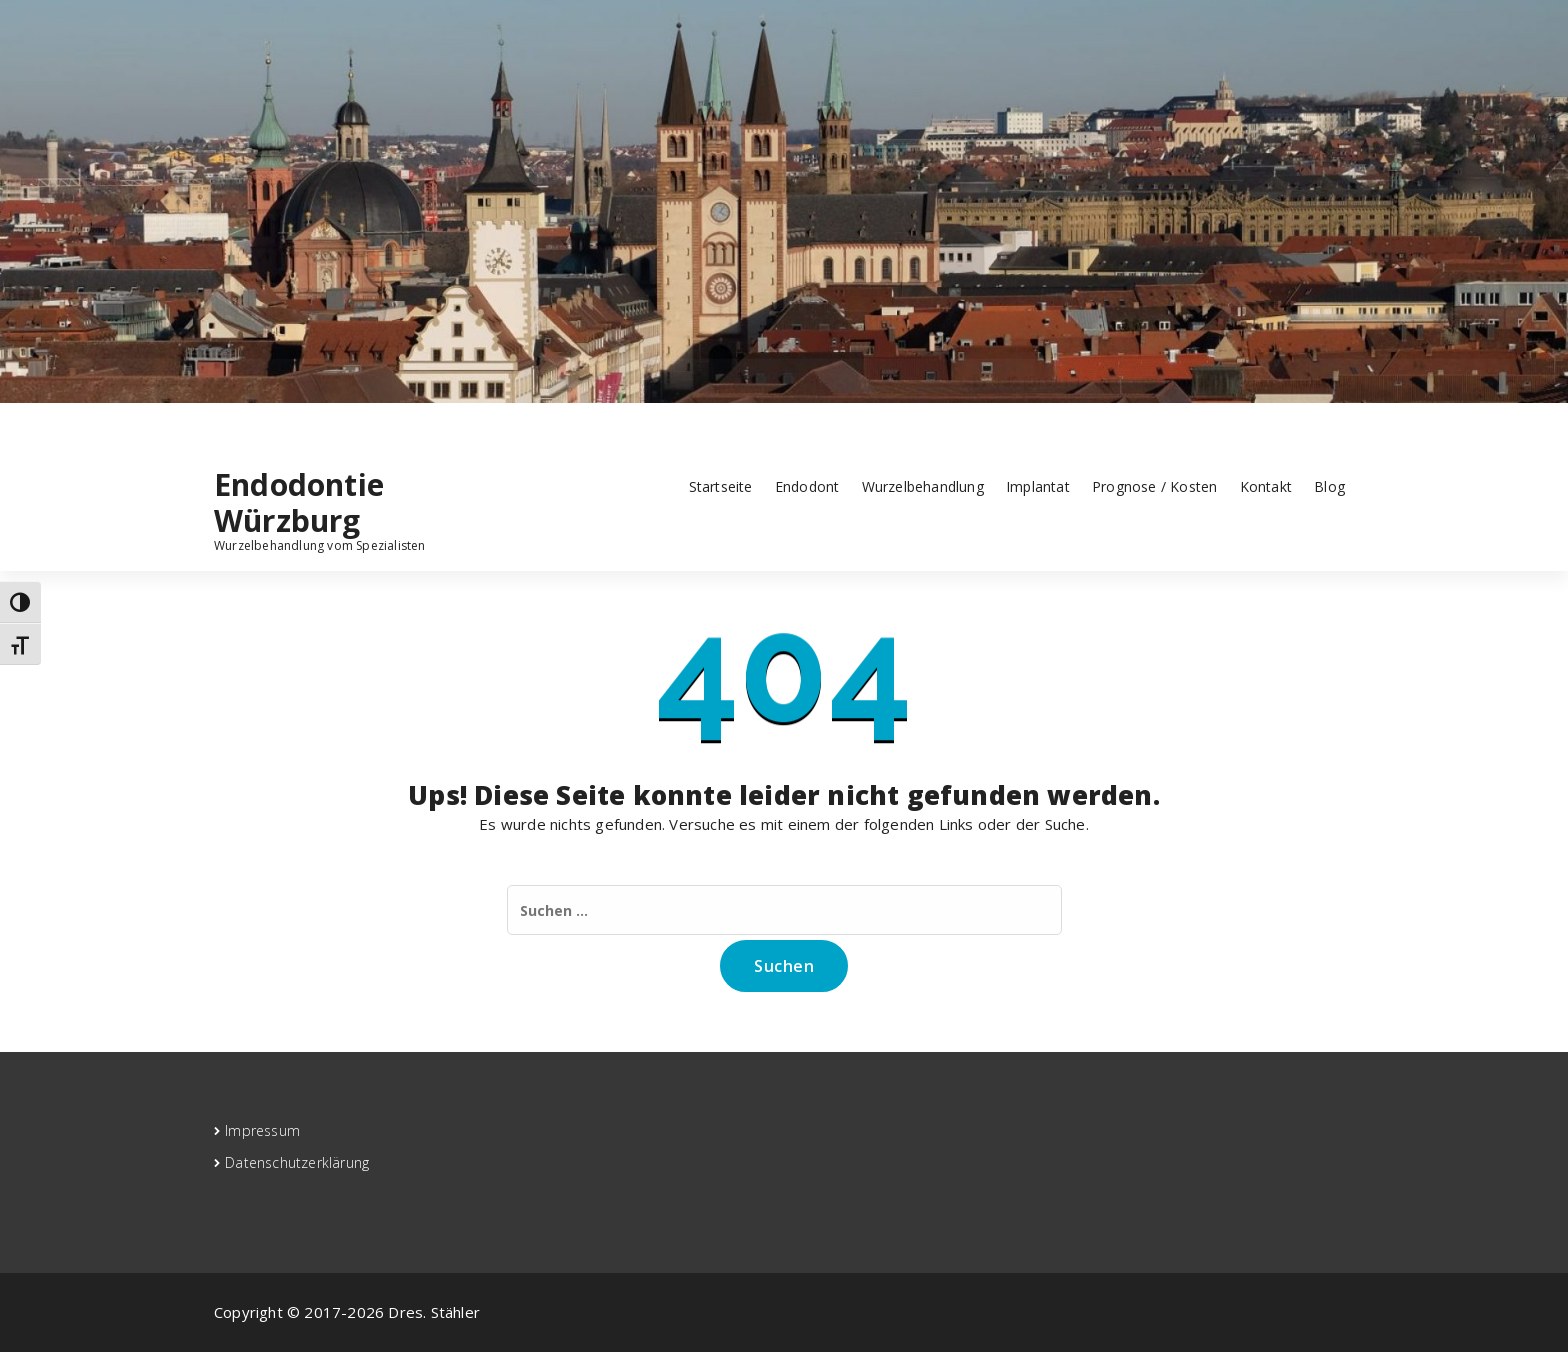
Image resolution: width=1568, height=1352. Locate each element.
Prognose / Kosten (1154, 486)
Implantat (1038, 486)
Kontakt (1266, 486)
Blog (1329, 486)
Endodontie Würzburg (299, 503)
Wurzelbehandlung (923, 486)
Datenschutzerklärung (297, 1162)
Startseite (721, 486)
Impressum (262, 1130)
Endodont (807, 486)
